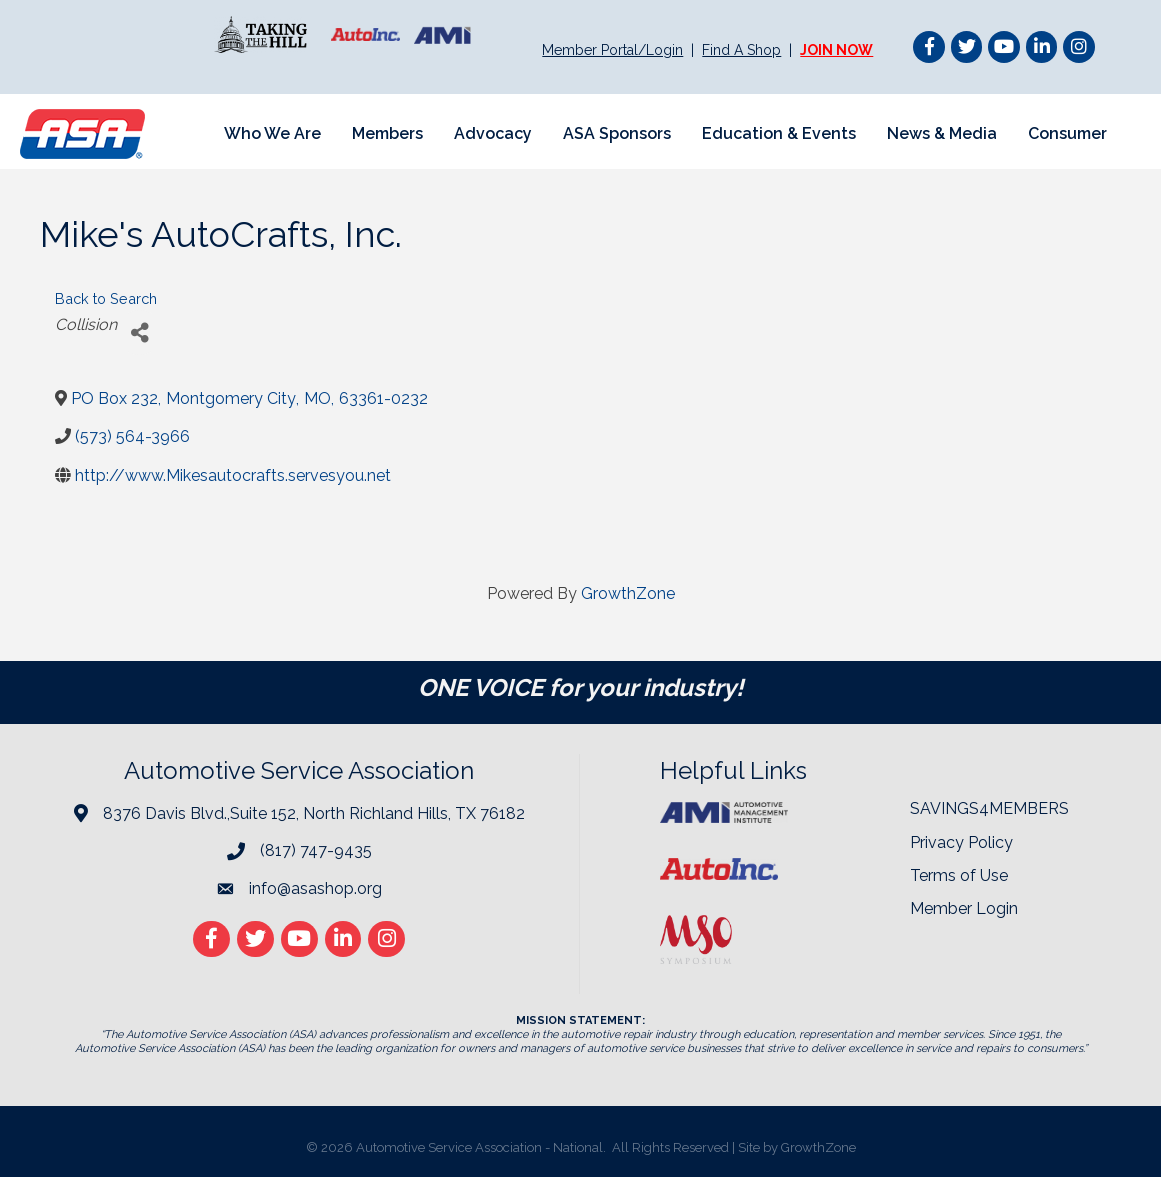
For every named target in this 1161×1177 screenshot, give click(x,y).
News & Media (941, 133)
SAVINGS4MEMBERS (989, 808)
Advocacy (492, 133)
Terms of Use (959, 875)
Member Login (964, 908)
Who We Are (271, 133)
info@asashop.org (315, 888)
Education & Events (778, 133)
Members (386, 133)
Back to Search (106, 298)
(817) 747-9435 (316, 850)
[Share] (139, 332)
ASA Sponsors (616, 133)
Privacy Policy (961, 842)
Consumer (1066, 133)
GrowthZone (628, 593)
